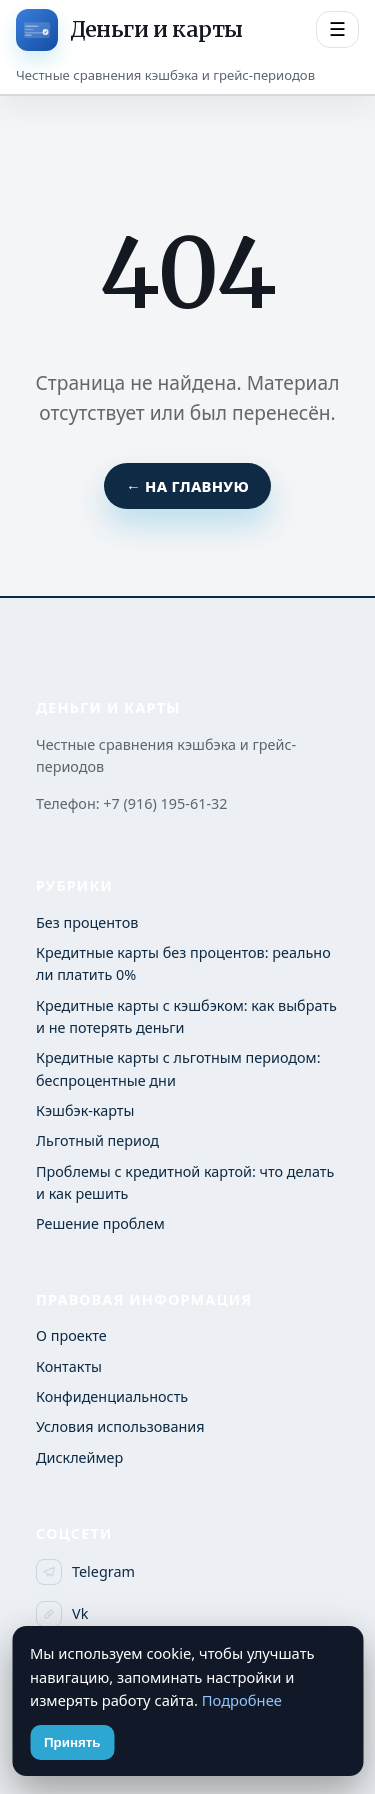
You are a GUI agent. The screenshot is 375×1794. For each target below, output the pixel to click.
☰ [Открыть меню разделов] (337, 29)
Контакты (69, 1366)
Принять (72, 1742)
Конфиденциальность (112, 1396)
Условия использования (120, 1426)
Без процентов (87, 922)
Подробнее (242, 1700)
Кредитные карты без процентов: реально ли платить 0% (183, 963)
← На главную (187, 486)
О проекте (71, 1335)
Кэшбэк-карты (85, 1110)
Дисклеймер (79, 1457)
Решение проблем (100, 1223)
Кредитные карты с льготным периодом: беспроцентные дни (178, 1068)
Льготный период (97, 1140)
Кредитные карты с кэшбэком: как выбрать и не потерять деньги (186, 1016)
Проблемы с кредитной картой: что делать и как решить (185, 1182)
